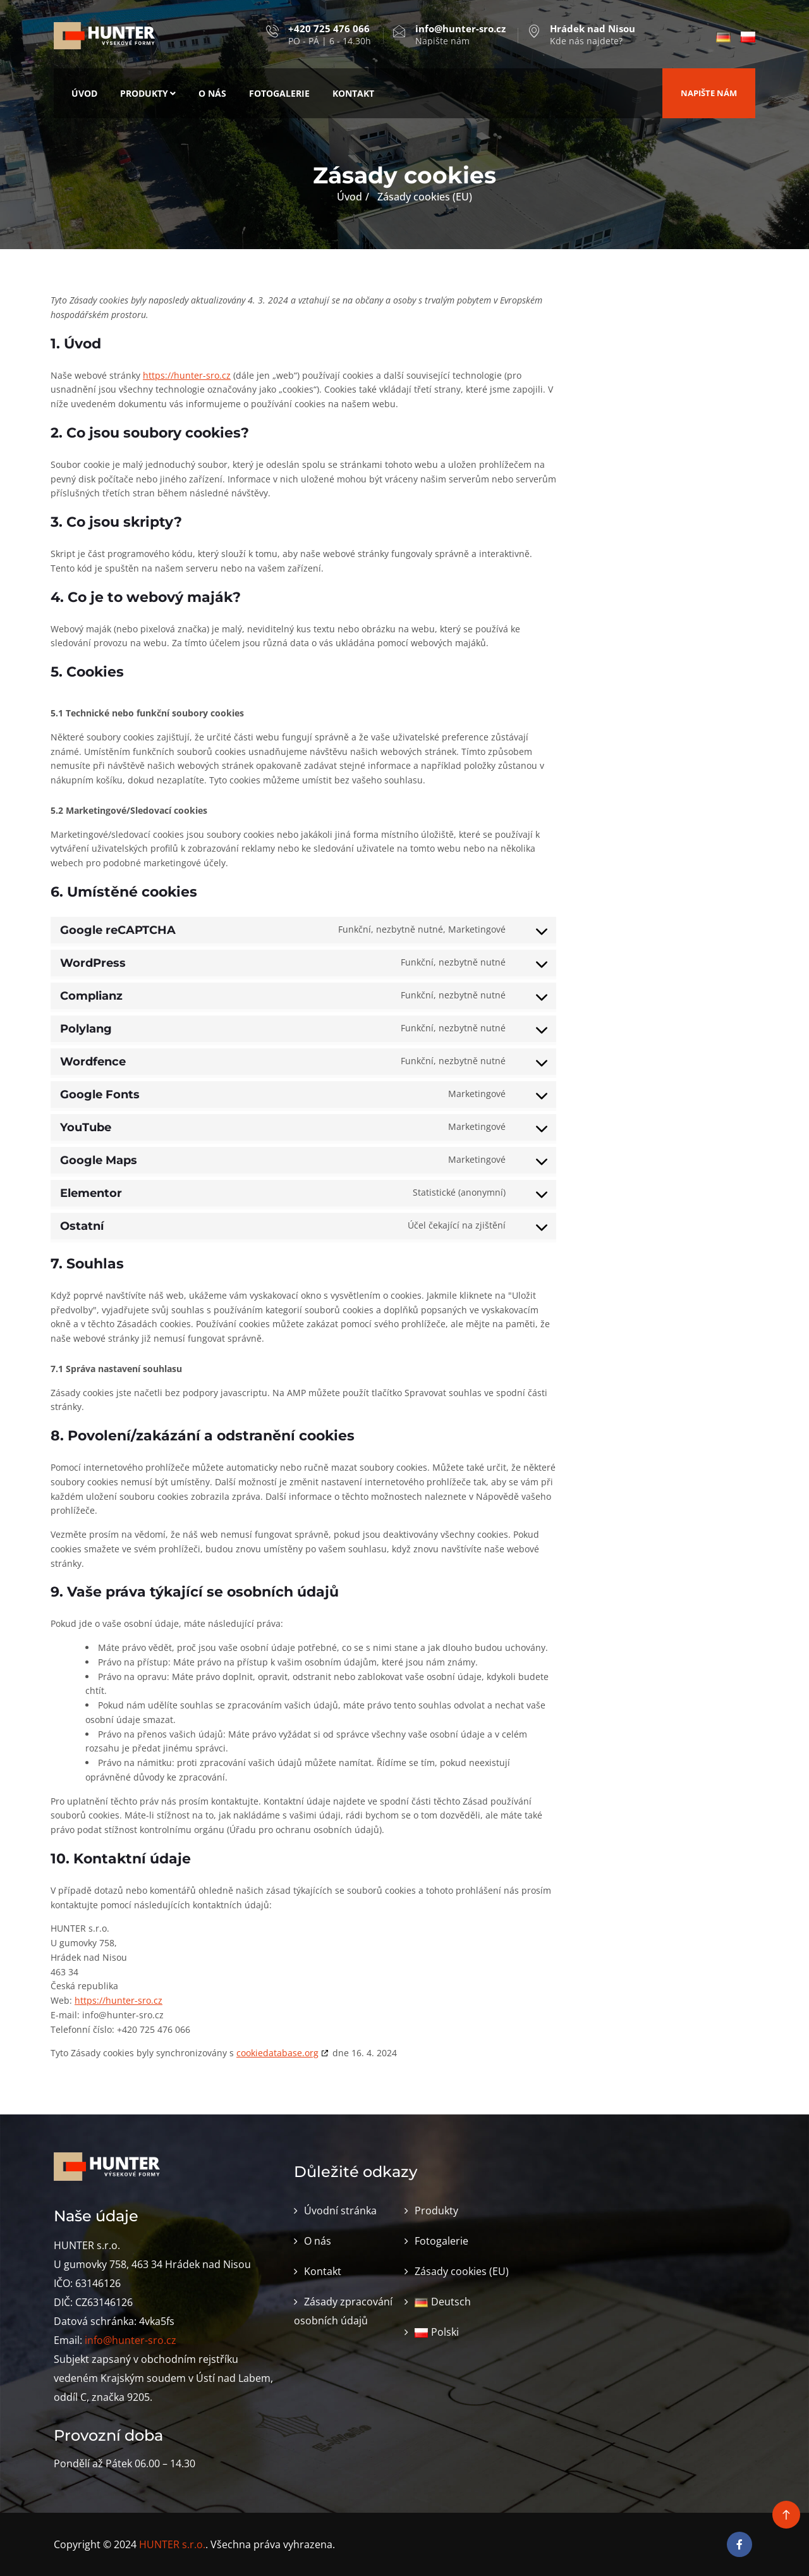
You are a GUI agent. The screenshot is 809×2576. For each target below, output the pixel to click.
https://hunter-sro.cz (187, 375)
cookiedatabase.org (277, 2053)
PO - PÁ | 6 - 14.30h (329, 35)
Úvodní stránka (340, 2210)
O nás (212, 93)
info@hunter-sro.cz (130, 2340)
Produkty (148, 93)
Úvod (84, 93)
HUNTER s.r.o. (172, 2544)
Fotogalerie (279, 93)
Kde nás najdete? (592, 35)
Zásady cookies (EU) (462, 2271)
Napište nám (460, 35)
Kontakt (353, 93)
